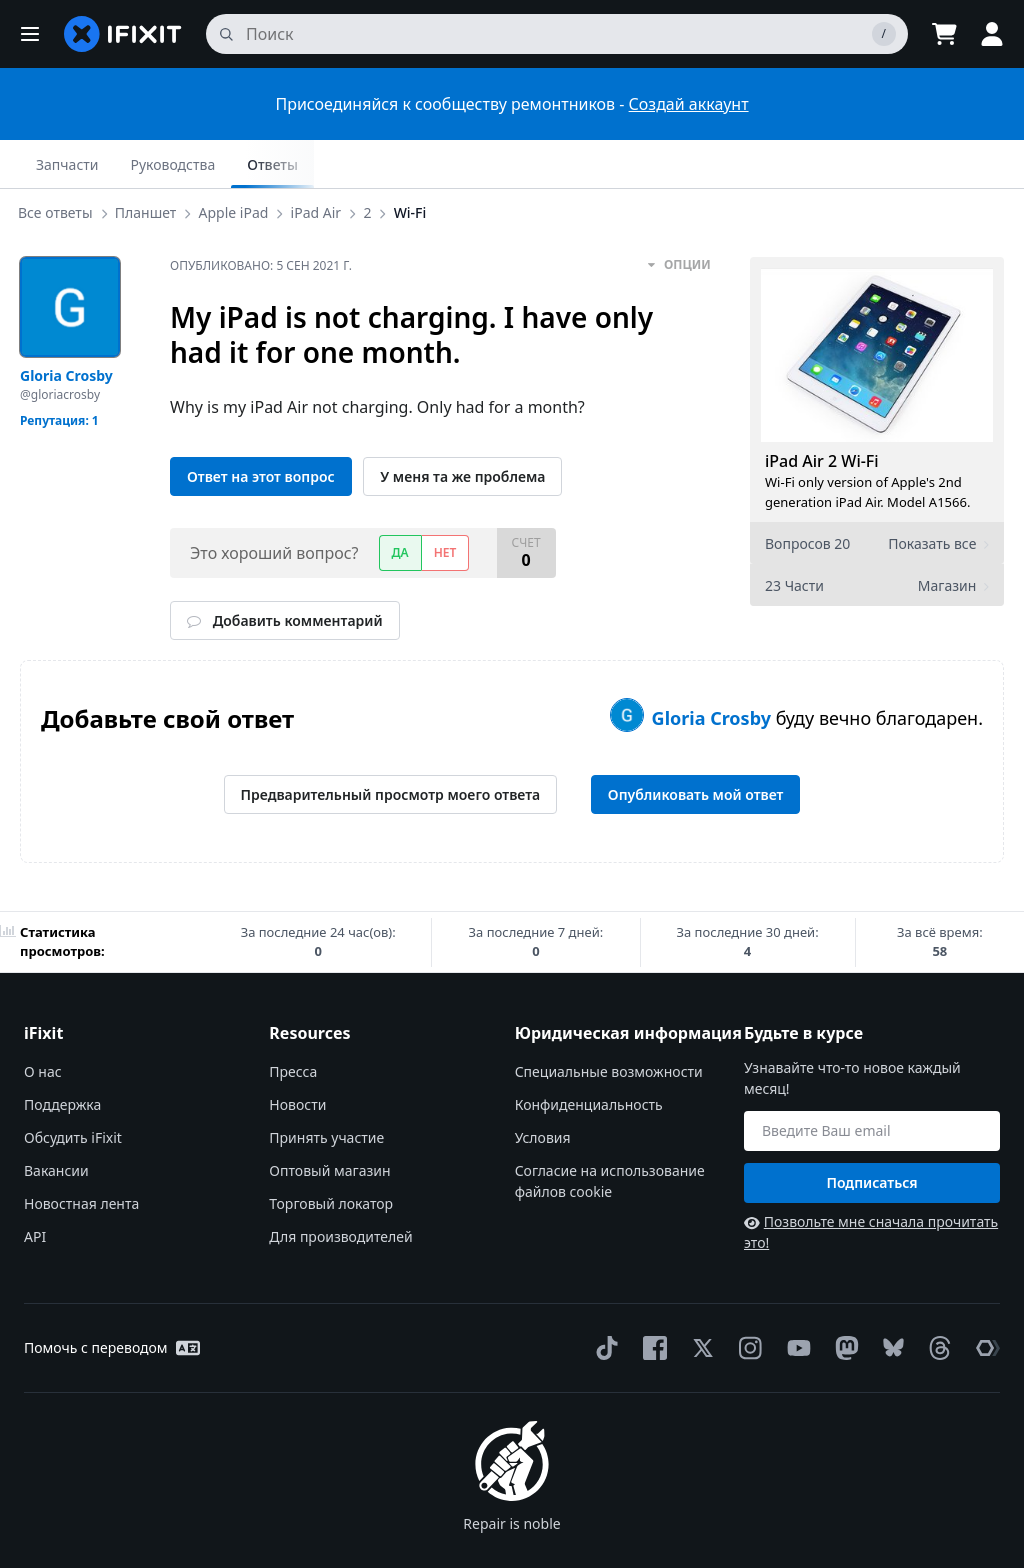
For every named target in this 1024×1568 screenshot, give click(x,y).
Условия (543, 1089)
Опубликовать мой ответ (696, 746)
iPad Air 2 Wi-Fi (822, 413)
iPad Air (320, 163)
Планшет (149, 163)
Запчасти (757, 164)
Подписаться (871, 1134)
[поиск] (557, 34)
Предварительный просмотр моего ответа (391, 746)
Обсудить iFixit (73, 1089)
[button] (30, 34)
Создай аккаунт (689, 104)
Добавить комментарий (285, 572)
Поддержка (62, 1056)
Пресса (293, 1023)
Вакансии (56, 1122)
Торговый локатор (331, 1155)
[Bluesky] (889, 1300)
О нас (43, 1023)
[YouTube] (795, 1300)
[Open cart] (944, 34)
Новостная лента (81, 1155)
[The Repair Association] (984, 1300)
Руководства (862, 164)
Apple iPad (237, 163)
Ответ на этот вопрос (261, 428)
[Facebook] (651, 1300)
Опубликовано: (261, 217)
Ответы (962, 164)
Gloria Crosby (714, 670)
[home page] (123, 34)
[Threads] (936, 1300)
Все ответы (59, 163)
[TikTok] (603, 1300)
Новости (297, 1056)
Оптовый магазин (329, 1122)
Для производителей (340, 1188)
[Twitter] (699, 1300)
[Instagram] (747, 1300)
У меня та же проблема (462, 428)
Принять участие (326, 1089)
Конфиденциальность (589, 1056)
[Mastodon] (843, 1300)
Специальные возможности (609, 1023)
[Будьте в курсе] (872, 1083)
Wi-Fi (414, 163)
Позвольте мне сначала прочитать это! (871, 1184)
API (35, 1188)
